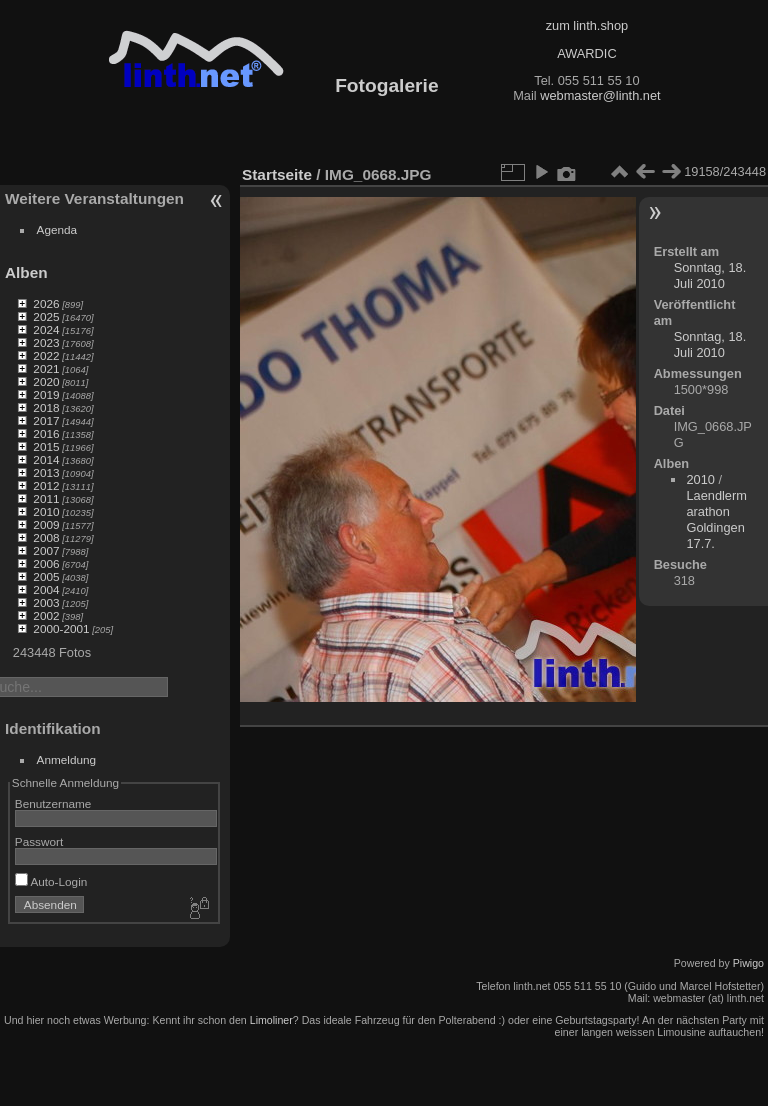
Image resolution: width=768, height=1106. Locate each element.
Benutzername (53, 803)
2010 (46, 511)
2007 (46, 550)
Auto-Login (51, 881)
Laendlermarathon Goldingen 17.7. (716, 519)
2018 (46, 407)
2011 (46, 498)
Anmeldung (67, 759)
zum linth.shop (587, 25)
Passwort (39, 841)
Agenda (57, 229)
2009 (46, 524)
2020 (46, 381)
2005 (46, 576)
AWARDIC (586, 53)
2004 (46, 589)
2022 (46, 355)
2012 (46, 485)
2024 (46, 329)
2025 (46, 316)
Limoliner (271, 1020)
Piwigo (748, 963)
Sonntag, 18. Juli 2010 (710, 275)
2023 (46, 342)
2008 (46, 537)
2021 (46, 368)
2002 (46, 615)
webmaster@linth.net (600, 95)
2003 (46, 602)
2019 (46, 394)
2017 (46, 420)
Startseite (277, 174)
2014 (46, 459)
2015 (46, 446)
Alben (26, 272)
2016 (46, 433)
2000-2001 (61, 628)
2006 (46, 563)
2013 (46, 472)
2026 (46, 303)
